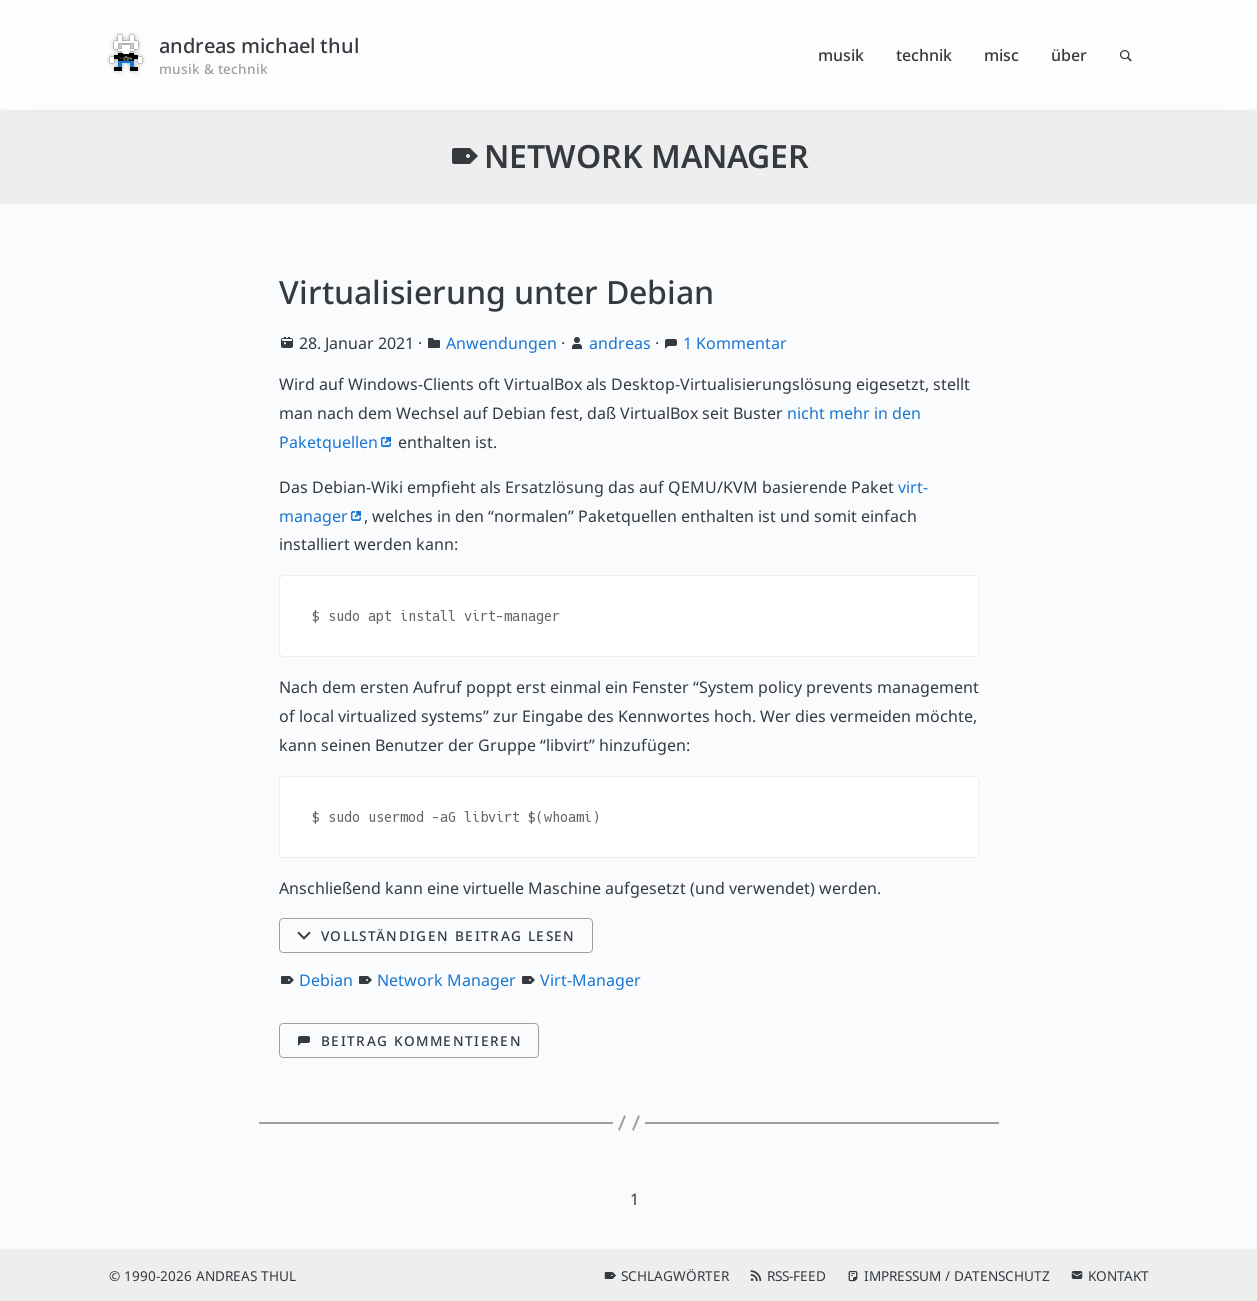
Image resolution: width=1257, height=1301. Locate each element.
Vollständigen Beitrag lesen (448, 935)
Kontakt (1118, 1275)
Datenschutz (1002, 1275)
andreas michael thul (259, 45)
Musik (841, 55)
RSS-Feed (796, 1275)
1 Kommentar (735, 343)
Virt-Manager (590, 980)
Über (1069, 55)
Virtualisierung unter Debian (496, 291)
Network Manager (446, 980)
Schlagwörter (675, 1275)
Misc (1001, 55)
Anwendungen (501, 343)
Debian (326, 980)
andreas (620, 343)
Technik (924, 55)
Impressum (902, 1275)
